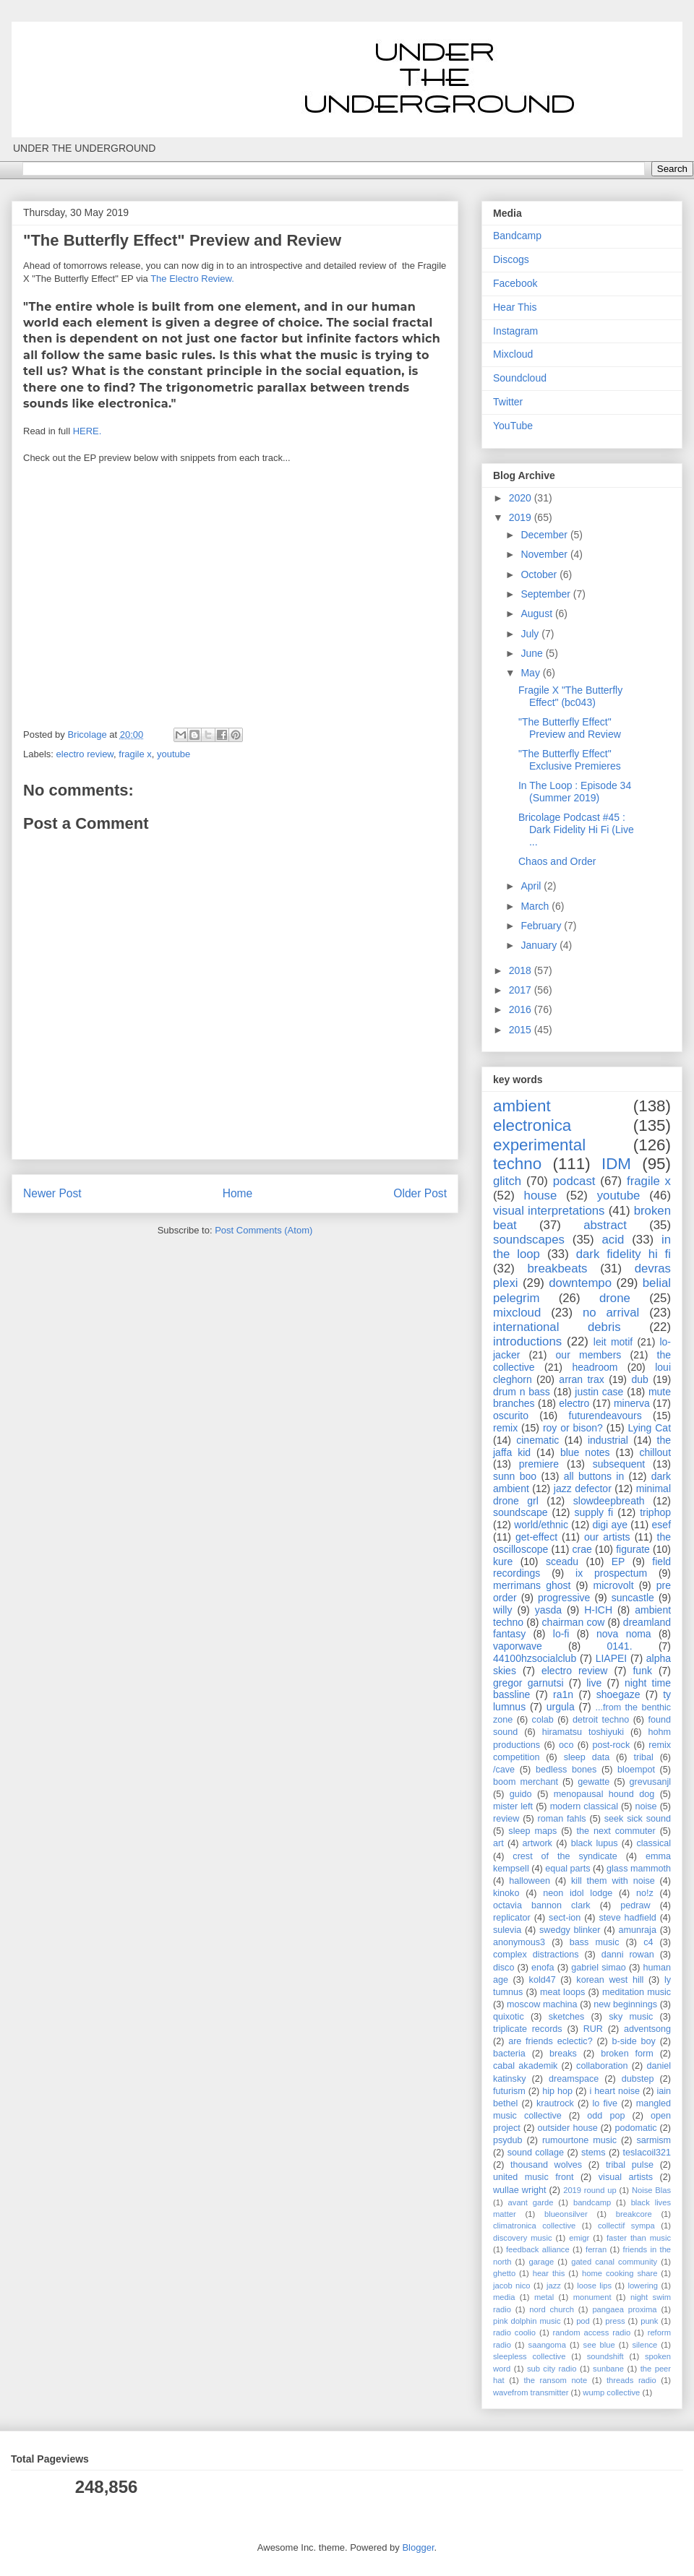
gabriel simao (598, 1968)
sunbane (608, 2368)
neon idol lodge (577, 1893)
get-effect (536, 1537)
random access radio (592, 2332)
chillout (655, 1452)
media (504, 2297)
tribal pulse (630, 2165)
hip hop (557, 2091)
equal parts (567, 1869)
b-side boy (634, 2041)
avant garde (531, 2202)
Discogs (511, 259)
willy (502, 1610)
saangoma (547, 2344)
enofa (542, 1968)
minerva (632, 1403)
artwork (537, 1843)
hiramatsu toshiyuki (583, 1732)
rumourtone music (579, 2140)
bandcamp (592, 2202)
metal (544, 2297)
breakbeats (557, 1268)
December (545, 534)
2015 (521, 1029)
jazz (554, 2285)
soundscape (520, 1512)
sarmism (653, 2140)
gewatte (593, 1782)
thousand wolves (546, 2165)
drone (614, 1298)
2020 (521, 498)
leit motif (613, 1342)
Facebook (515, 283)
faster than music (639, 2237)
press (615, 2321)
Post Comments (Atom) (263, 1230)
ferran (596, 2249)
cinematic (537, 1440)
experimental (539, 1145)
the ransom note (555, 2380)
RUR (593, 2029)
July (530, 633)
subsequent (619, 1464)
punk (649, 2321)
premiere (539, 1464)
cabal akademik (525, 2066)
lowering (642, 2285)
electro (574, 1403)
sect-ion (565, 1918)
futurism (509, 2091)
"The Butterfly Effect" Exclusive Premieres (569, 760)
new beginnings (625, 2004)
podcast (574, 1181)
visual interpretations (548, 1211)
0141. (620, 1646)
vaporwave (517, 1646)
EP (618, 1561)
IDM (616, 1164)
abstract (605, 1225)
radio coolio (514, 2332)
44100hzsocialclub (534, 1658)
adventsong (647, 2029)
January (540, 945)
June (532, 653)
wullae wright (519, 2190)
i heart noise (614, 2091)
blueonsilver (566, 2214)
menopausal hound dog (604, 1794)
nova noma (623, 1634)
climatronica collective (534, 2225)
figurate (633, 1549)
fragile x (135, 754)
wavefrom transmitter (530, 2392)
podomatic (635, 2128)
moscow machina (542, 2004)
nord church (551, 2309)
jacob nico (512, 2285)
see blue (599, 2344)
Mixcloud (513, 354)
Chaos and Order (557, 861)
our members (589, 1355)
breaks (563, 2054)
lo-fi (561, 1634)
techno (517, 1164)
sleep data (587, 1757)
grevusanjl (650, 1782)
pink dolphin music (527, 2321)
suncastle (633, 1597)
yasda (548, 1610)
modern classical (584, 1806)
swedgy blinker (570, 1930)
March (536, 906)
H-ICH (598, 1610)
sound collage (535, 2153)
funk (642, 1670)
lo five (605, 2103)
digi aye (609, 1524)
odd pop (606, 2116)
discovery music (522, 2237)
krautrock (555, 2103)
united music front (533, 2177)
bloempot (636, 1770)
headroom (594, 1367)
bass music (595, 1942)
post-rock (611, 1745)
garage (541, 2261)
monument (592, 2297)
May (531, 673)
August (537, 613)
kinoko (506, 1893)
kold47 (542, 1980)
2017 (521, 990)
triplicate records (527, 2029)
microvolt (614, 1585)
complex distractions (535, 1955)
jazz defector (583, 1488)
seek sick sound (637, 1819)
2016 (521, 1009)
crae (582, 1549)
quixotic (508, 2017)
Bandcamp (517, 235)
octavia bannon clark (542, 1905)
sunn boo (514, 1476)
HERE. (87, 431)
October (540, 574)
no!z (645, 1893)
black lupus (594, 1843)
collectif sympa (626, 2225)
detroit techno (601, 1720)
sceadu (562, 1561)
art (498, 1843)
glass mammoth (639, 1869)
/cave (504, 1770)
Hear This (514, 307)
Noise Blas (651, 2190)
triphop (655, 1512)
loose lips (594, 2285)
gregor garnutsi (528, 1683)
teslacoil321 (647, 2153)
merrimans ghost (531, 1585)
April (532, 886)
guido (521, 1794)
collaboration (601, 2066)
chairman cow (573, 1622)
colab (543, 1720)
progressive (564, 1597)
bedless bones (566, 1770)
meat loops (562, 1992)
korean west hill (609, 1980)
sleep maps (532, 1831)
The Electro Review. (192, 278)
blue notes (585, 1452)
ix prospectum (611, 1573)
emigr (579, 2237)
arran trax (581, 1379)
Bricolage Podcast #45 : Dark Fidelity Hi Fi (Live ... (576, 829)
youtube (173, 754)
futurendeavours (605, 1415)
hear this (549, 2273)
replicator (512, 1918)
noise (645, 1806)
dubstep (638, 2079)
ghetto (504, 2273)
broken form (627, 2054)
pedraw (635, 1905)
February (542, 925)
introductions (527, 1341)
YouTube (513, 425)
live (593, 1683)
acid (613, 1239)
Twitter (508, 402)
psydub (508, 2140)
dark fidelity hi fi (623, 1254)
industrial (608, 1440)
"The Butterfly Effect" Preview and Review (569, 728)
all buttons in (594, 1476)
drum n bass (521, 1391)
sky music (631, 2017)
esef (661, 1524)
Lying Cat (649, 1428)
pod (583, 2321)
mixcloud (517, 1312)
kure (503, 1561)
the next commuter (616, 1831)
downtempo (580, 1283)
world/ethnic (541, 1524)
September (546, 594)
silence (645, 2344)
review (506, 1819)
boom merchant (525, 1782)
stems (593, 2153)
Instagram (515, 331)
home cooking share (619, 2273)
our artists (607, 1537)
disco (503, 1968)
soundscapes (529, 1239)
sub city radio (552, 2368)
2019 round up (589, 2190)
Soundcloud (520, 378)
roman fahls (562, 1819)
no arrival (611, 1312)
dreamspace (574, 2079)
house (540, 1195)
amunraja (637, 1930)
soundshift (605, 2356)
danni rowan (627, 1955)
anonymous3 (519, 1942)
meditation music (636, 1992)
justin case (599, 1391)
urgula (561, 1707)
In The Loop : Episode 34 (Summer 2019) (574, 792)
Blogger (418, 2547)
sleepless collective (529, 2356)
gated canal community (614, 2261)
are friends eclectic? (550, 2041)
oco (566, 1745)
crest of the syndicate (565, 1856)
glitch (507, 1181)
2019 (521, 517)
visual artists (626, 2177)
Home (238, 1193)
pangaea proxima (624, 2309)
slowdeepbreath (609, 1501)
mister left (513, 1806)
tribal (643, 1757)
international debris (557, 1327)
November (545, 554)
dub (639, 1379)
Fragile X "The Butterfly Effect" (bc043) (570, 696)
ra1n (563, 1694)
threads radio (631, 2380)
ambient (522, 1106)
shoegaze (618, 1694)
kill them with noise (613, 1881)
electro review (84, 754)
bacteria (509, 2054)
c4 (648, 1942)
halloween (529, 1881)
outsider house (567, 2128)
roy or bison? (573, 1428)
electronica (532, 1125)
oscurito (510, 1415)
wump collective (611, 2392)
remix (505, 1428)
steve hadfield (627, 1918)
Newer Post (52, 1193)
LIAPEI (611, 1658)
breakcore (634, 2214)
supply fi (594, 1512)
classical (653, 1843)
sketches (567, 2017)
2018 (521, 970)
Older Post (420, 1193)
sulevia (507, 1930)
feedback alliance (538, 2249)
